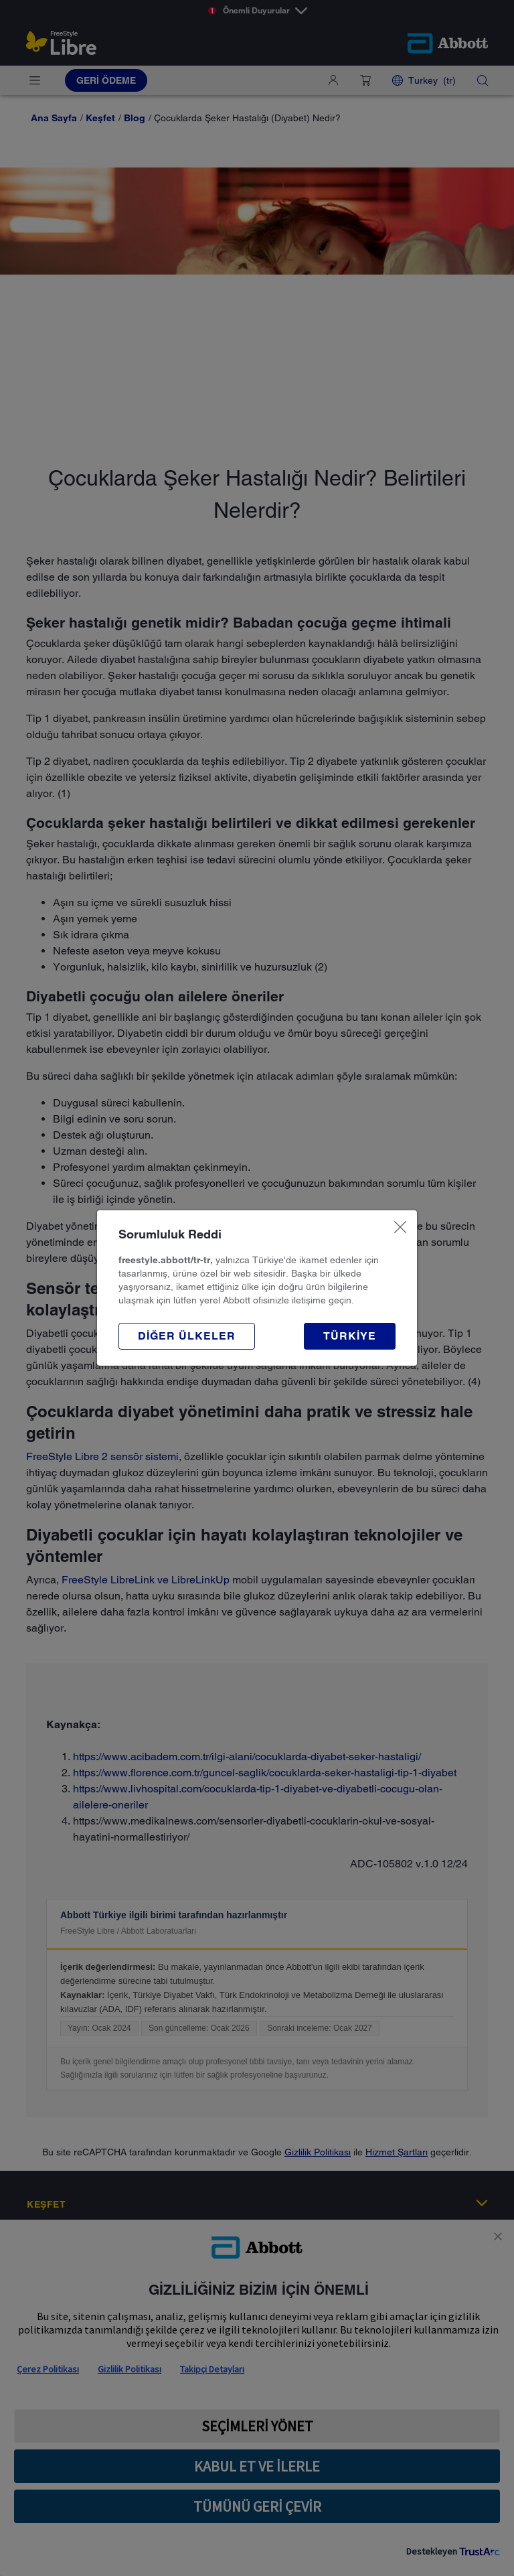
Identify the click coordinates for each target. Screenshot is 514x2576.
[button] (186, 1336)
